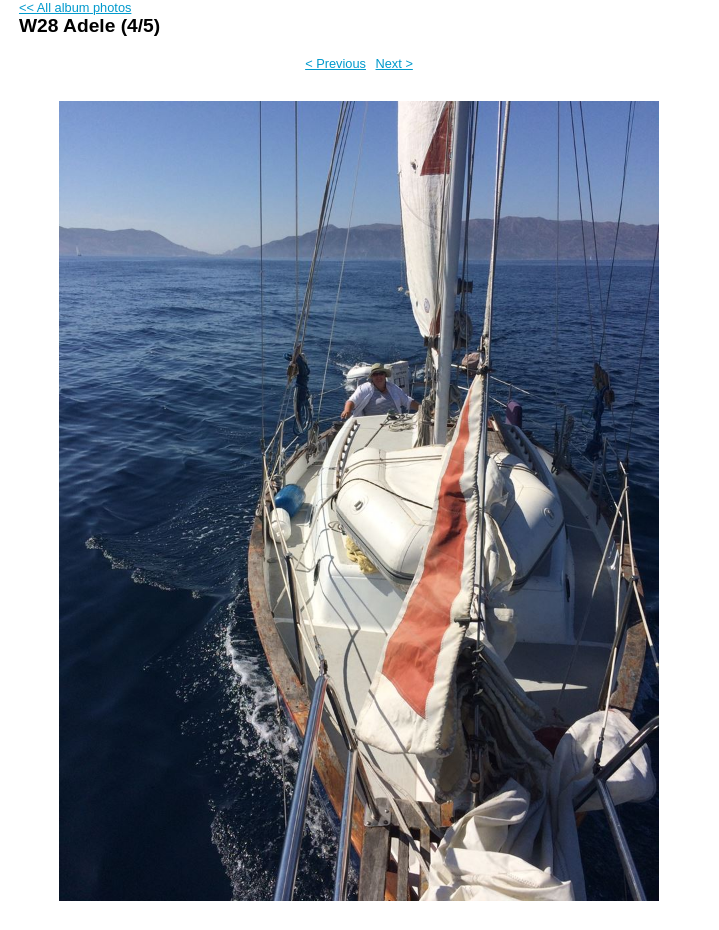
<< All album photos (75, 7)
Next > (394, 63)
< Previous (335, 63)
